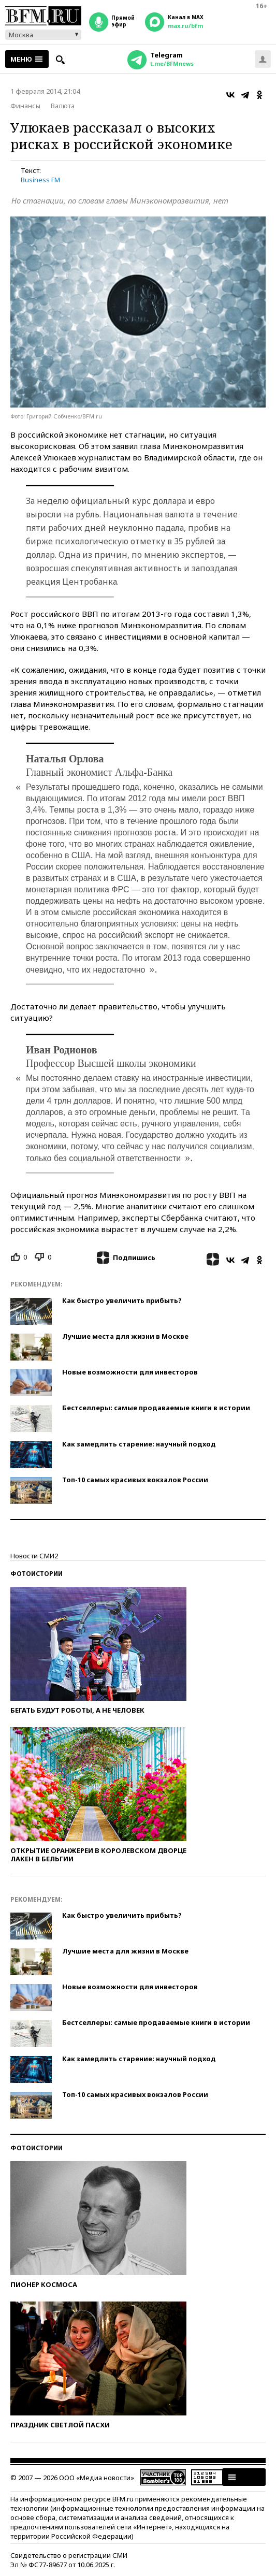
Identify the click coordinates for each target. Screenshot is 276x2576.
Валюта (63, 106)
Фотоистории (36, 1573)
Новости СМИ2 (34, 1555)
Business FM (40, 179)
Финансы (25, 106)
